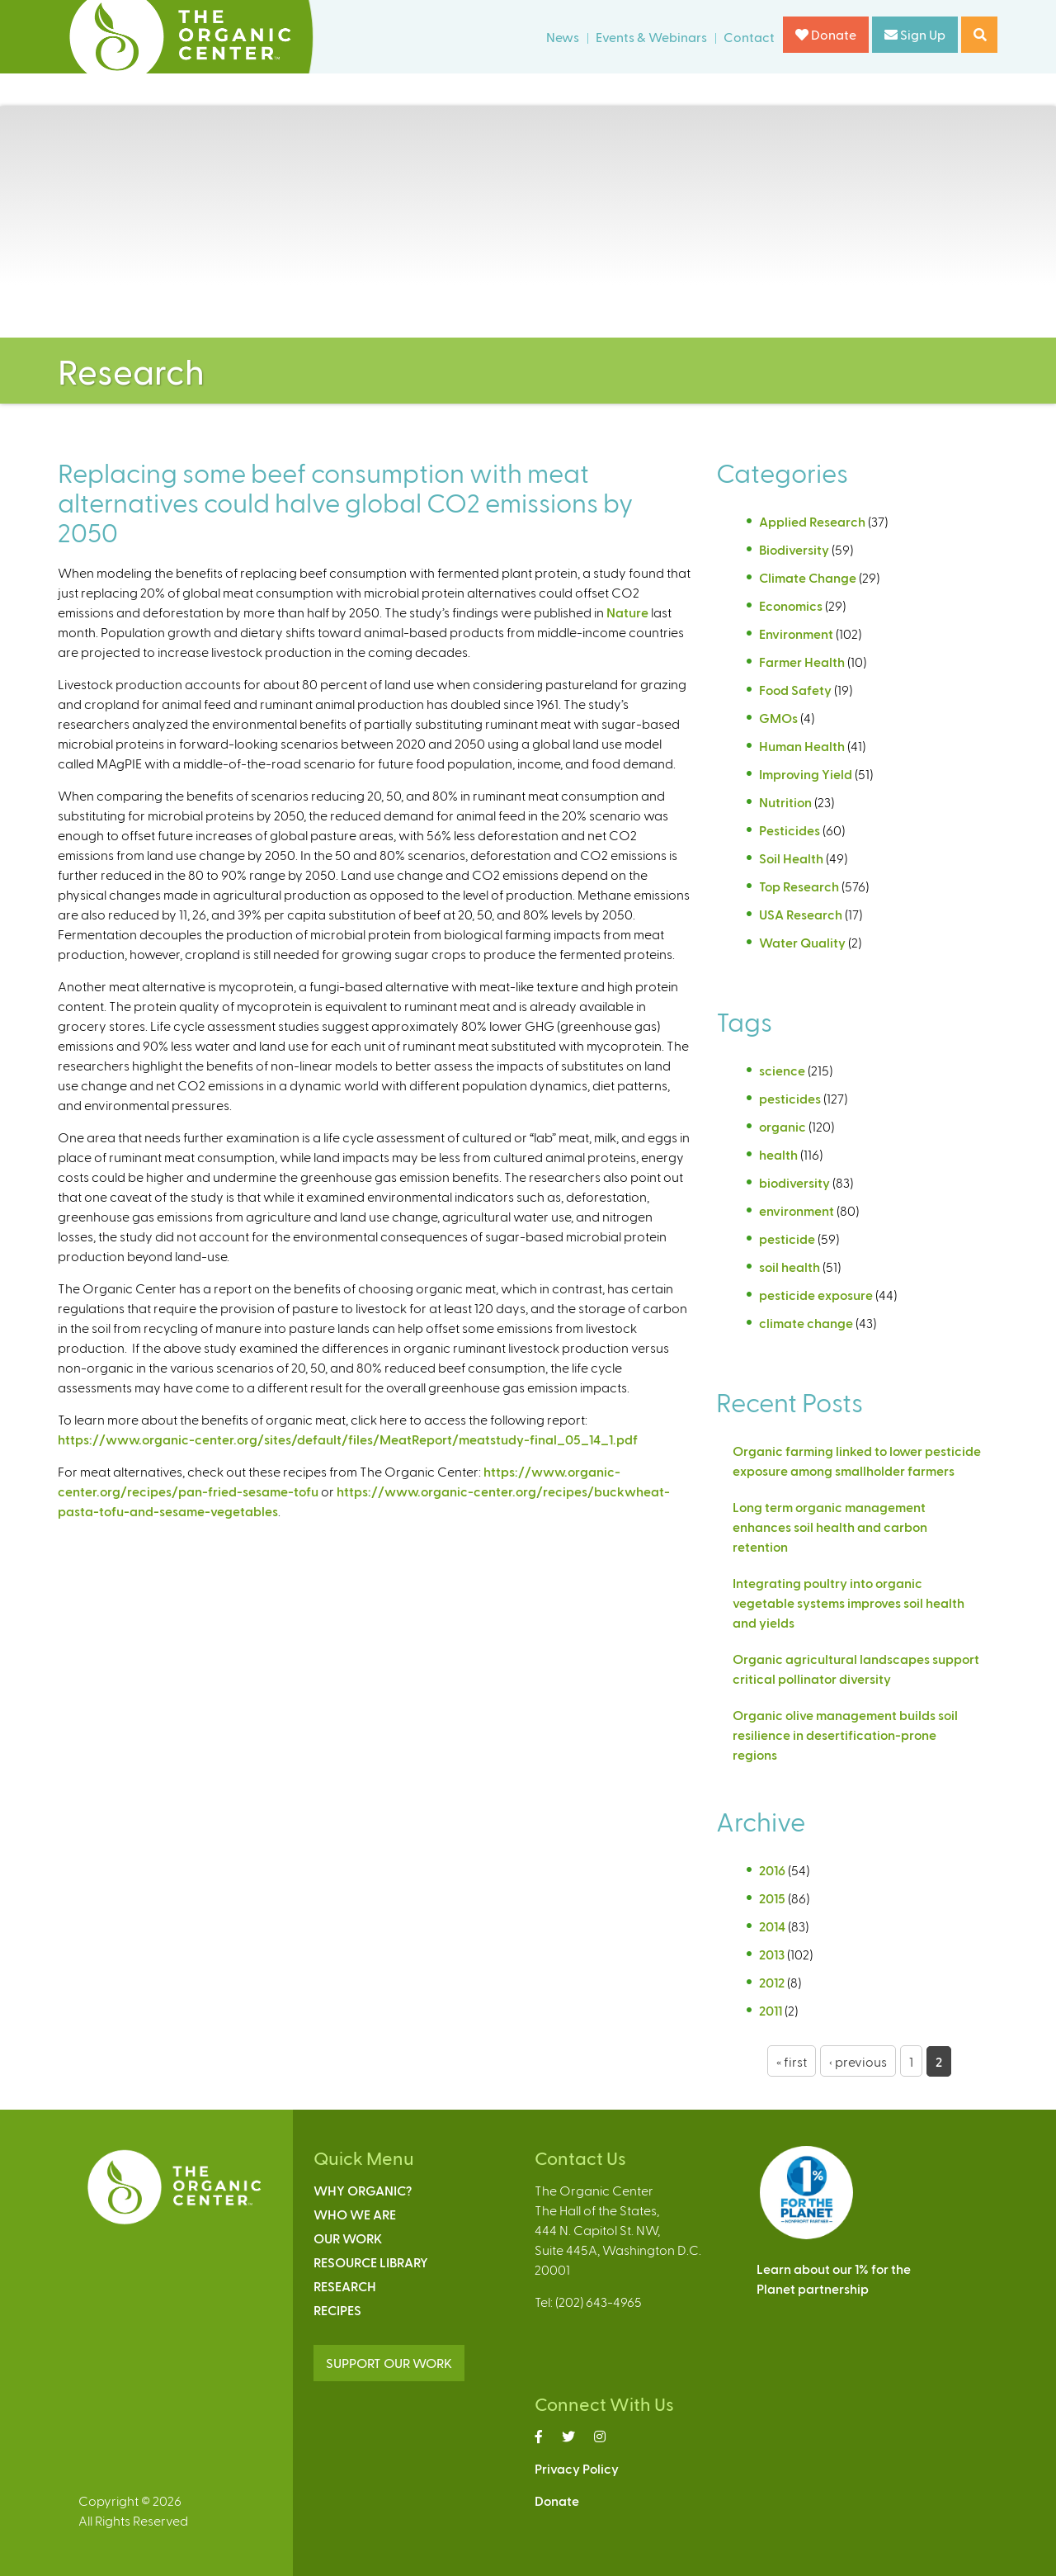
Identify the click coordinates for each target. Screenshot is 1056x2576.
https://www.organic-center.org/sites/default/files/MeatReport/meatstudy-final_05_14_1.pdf (348, 1439)
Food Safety (795, 689)
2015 (772, 1898)
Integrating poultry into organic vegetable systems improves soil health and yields (848, 1602)
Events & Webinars (651, 37)
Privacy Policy (577, 2468)
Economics (791, 605)
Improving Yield (805, 774)
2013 (772, 1954)
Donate (825, 34)
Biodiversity (794, 549)
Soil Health (791, 858)
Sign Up (914, 34)
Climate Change (807, 577)
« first (791, 2061)
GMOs (778, 718)
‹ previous (858, 2061)
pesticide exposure (816, 1294)
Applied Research (812, 521)
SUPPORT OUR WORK (389, 2362)
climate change (806, 1323)
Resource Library (371, 2262)
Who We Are (355, 2214)
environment (796, 1210)
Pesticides (789, 830)
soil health (789, 1266)
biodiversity (794, 1182)
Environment (796, 633)
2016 (772, 1870)
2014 (772, 1926)
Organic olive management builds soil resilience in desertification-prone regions (845, 1734)
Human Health (802, 746)
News (562, 37)
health (778, 1154)
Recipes (337, 2310)
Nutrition (785, 802)
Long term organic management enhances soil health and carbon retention (830, 1526)
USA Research (800, 914)
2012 (772, 1982)
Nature (627, 612)
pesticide (787, 1238)
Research (345, 2286)
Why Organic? (363, 2190)
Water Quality (802, 942)
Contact (749, 37)
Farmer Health (802, 661)
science (782, 1070)
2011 (770, 2010)
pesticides (790, 1098)
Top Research (799, 886)
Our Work (348, 2238)
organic (782, 1126)
